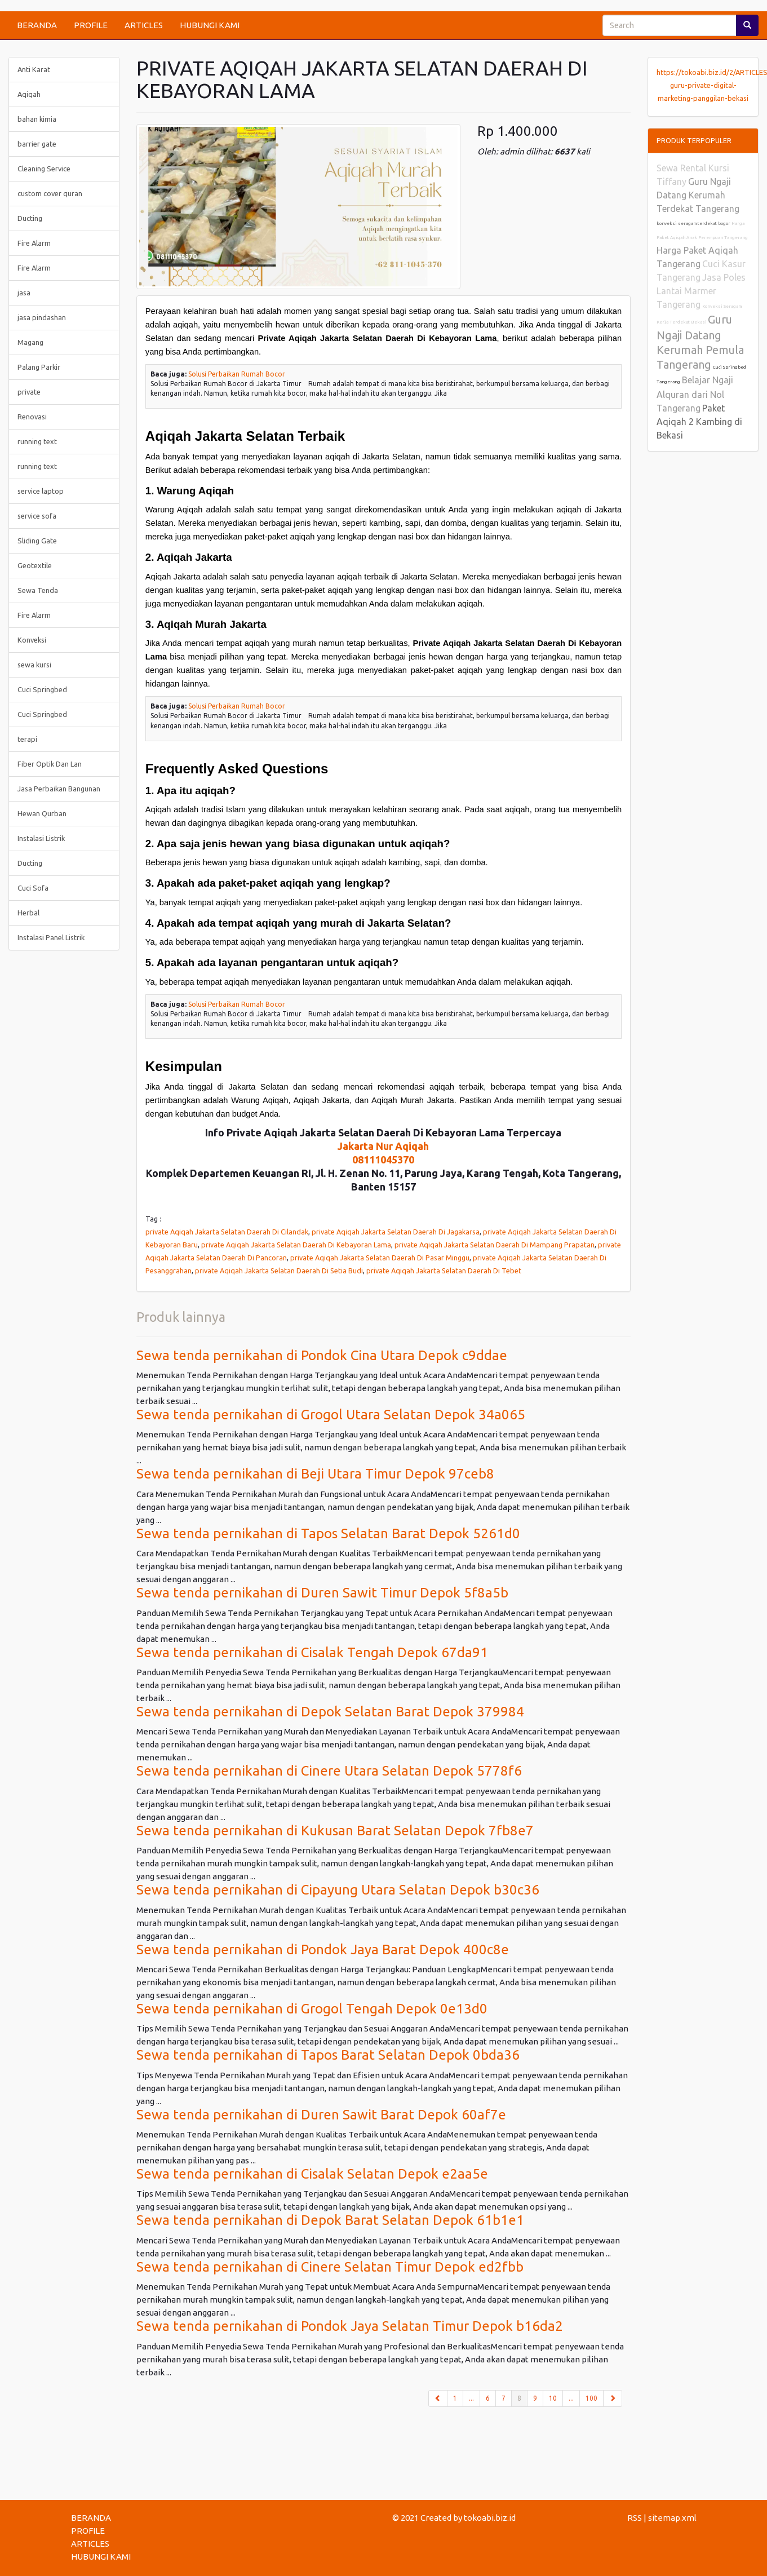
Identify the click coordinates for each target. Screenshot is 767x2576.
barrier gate (36, 144)
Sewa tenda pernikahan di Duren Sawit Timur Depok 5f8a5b (322, 1592)
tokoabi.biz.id (490, 2517)
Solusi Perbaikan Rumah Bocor (236, 374)
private (29, 392)
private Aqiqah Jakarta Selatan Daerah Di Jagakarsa (396, 1232)
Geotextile (34, 565)
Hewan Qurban (41, 813)
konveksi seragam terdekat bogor (694, 223)
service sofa (36, 516)
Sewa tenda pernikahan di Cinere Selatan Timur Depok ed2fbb (330, 2266)
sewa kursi (34, 665)
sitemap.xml (672, 2517)
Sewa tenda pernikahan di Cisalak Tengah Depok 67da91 (312, 1652)
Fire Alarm (34, 243)
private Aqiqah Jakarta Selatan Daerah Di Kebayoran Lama (296, 1245)
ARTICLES (144, 25)
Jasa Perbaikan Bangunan (58, 789)
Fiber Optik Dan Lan (49, 764)
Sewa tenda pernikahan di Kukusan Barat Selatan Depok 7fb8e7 (335, 1830)
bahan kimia (36, 119)
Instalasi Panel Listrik (51, 937)
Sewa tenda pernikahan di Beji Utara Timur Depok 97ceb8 (315, 1473)
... (471, 2398)
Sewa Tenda (37, 590)
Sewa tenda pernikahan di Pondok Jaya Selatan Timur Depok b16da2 (349, 2326)
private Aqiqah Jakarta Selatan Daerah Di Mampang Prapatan (494, 1245)
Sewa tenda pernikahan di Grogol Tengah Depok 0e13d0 (311, 2008)
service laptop (40, 491)
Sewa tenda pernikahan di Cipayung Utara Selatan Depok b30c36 (337, 1889)
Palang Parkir (38, 367)
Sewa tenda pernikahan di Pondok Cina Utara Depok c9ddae (321, 1355)
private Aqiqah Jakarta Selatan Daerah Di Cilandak (226, 1232)
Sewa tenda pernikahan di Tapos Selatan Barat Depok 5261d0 (328, 1533)
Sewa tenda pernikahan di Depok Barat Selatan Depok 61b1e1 (330, 2220)
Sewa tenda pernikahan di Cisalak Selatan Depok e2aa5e (312, 2173)
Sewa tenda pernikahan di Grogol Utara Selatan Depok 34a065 (330, 1414)
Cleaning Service (43, 168)
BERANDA (37, 25)
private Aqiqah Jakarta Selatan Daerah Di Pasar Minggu (379, 1258)
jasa (23, 292)
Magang (30, 342)
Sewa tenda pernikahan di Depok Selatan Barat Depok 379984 (330, 1711)
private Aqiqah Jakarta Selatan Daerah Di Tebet (443, 1270)
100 (591, 2398)
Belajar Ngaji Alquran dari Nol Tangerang (695, 394)
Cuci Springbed (42, 689)
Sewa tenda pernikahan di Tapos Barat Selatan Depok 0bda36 (328, 2054)
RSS (634, 2517)
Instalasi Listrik (41, 838)
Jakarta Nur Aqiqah (383, 1146)
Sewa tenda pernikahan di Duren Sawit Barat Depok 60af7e (321, 2114)
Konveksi (31, 640)
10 (553, 2398)
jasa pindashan (41, 317)
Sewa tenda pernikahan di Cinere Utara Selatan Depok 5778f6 (329, 1770)
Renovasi (32, 417)
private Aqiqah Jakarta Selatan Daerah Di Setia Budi (279, 1270)
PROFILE (91, 25)
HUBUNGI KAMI (210, 25)
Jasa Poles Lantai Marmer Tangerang (701, 290)
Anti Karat (33, 69)
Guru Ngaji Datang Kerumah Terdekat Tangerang (698, 195)
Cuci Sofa (32, 888)
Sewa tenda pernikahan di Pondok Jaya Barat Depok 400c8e (322, 1949)
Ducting (29, 218)
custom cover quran (49, 193)
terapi (27, 739)
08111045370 (383, 1159)
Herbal (28, 913)
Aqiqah (29, 94)
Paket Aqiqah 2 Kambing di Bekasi (699, 421)
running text (37, 441)
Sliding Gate (37, 541)
